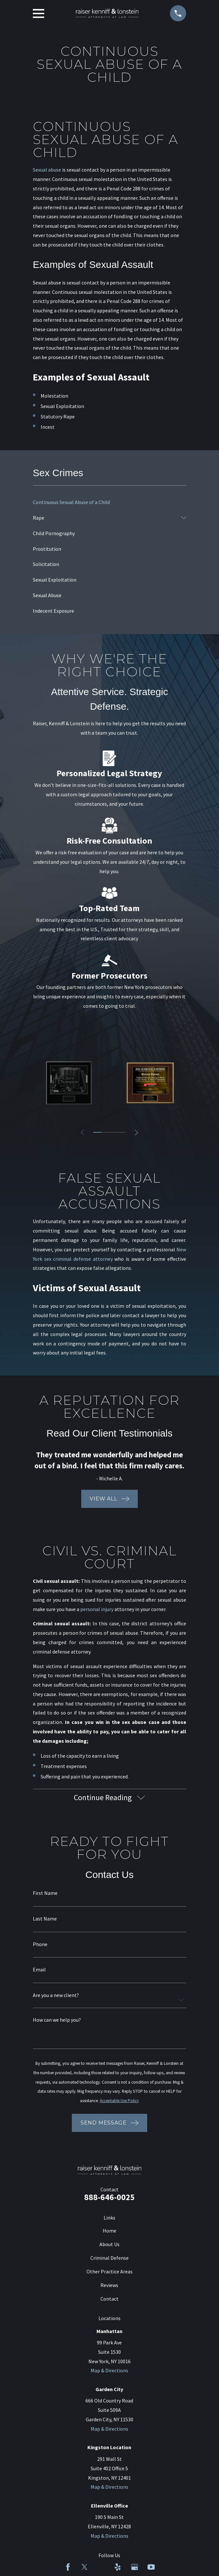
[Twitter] (84, 2568)
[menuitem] (109, 502)
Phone (40, 1945)
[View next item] (138, 1133)
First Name (45, 1894)
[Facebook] (67, 2568)
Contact (109, 2300)
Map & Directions (109, 2372)
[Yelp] (117, 2568)
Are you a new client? (56, 1996)
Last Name (45, 1920)
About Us (109, 2246)
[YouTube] (151, 2568)
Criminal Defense (109, 2259)
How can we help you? (57, 2021)
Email (39, 1971)
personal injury (96, 1609)
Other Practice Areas (109, 2273)
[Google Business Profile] (134, 2568)
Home (109, 2232)
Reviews (109, 2286)
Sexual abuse (47, 169)
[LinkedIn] (101, 2568)
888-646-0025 (109, 2199)
